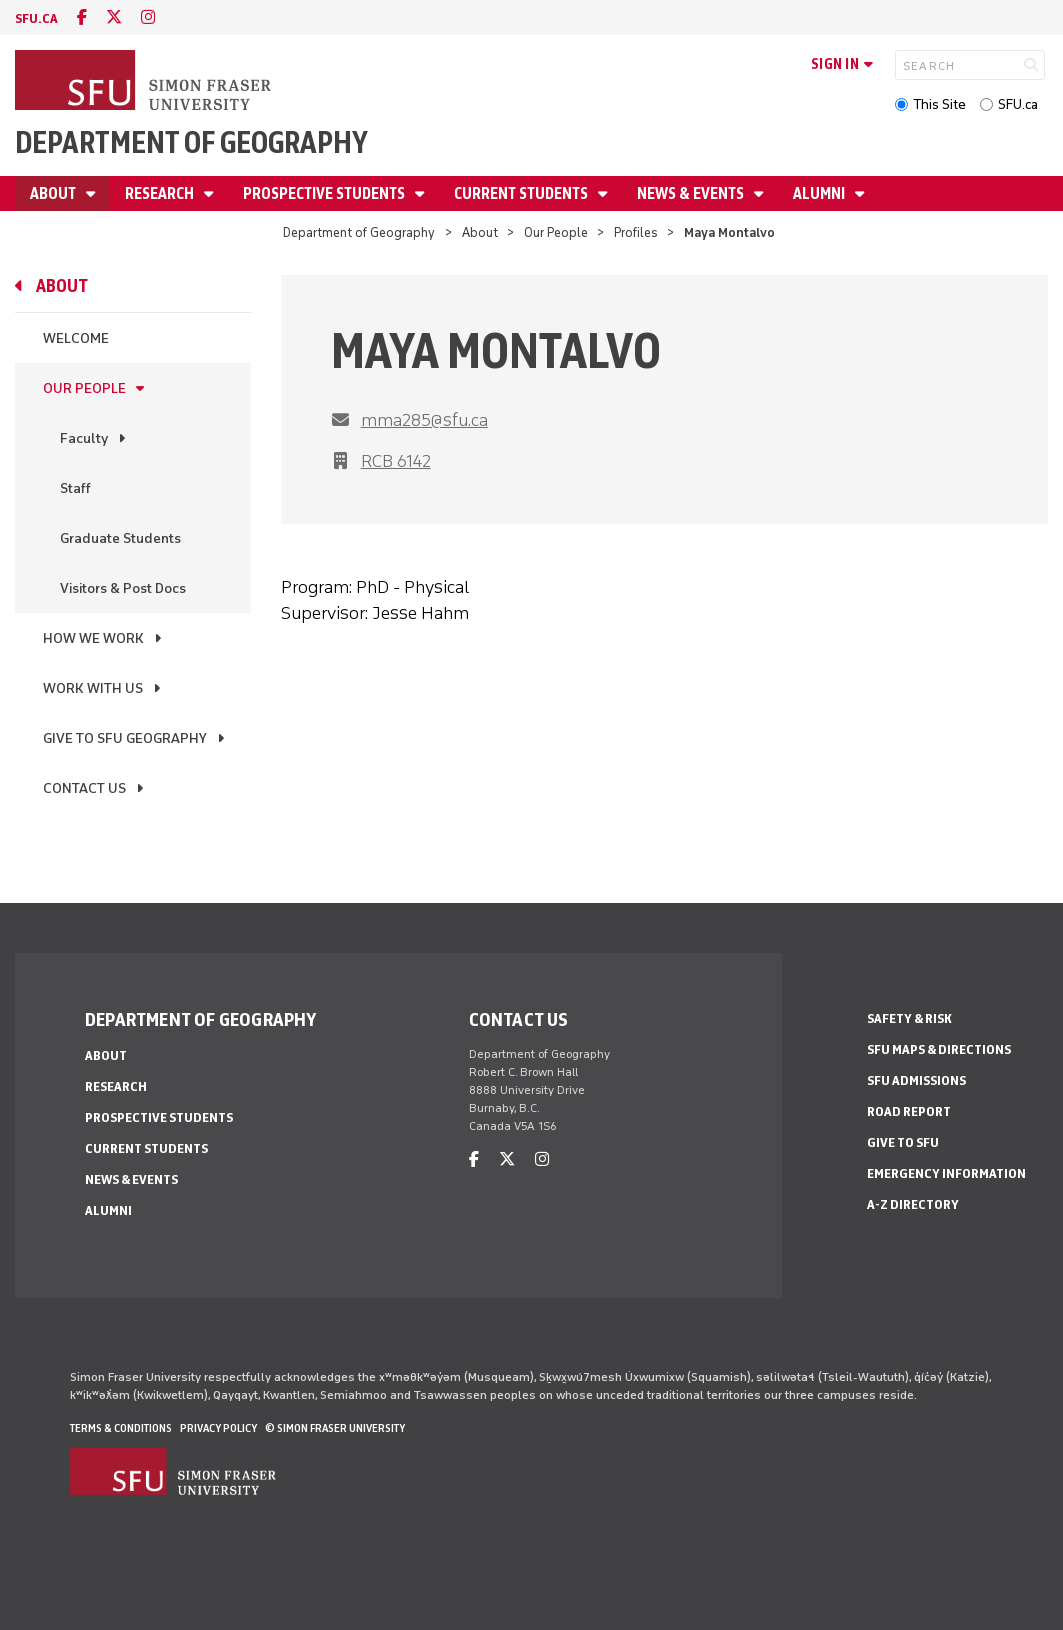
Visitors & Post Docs (123, 588)
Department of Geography (191, 142)
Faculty (84, 438)
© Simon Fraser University (335, 1428)
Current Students (522, 193)
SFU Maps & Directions (939, 1049)
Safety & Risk (909, 1018)
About (54, 193)
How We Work (93, 638)
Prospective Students (325, 193)
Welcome (76, 338)
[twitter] (114, 17)
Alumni (820, 193)
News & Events (692, 193)
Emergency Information (946, 1173)
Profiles (636, 232)
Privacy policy (218, 1428)
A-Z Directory (913, 1204)
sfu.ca (36, 18)
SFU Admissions (916, 1080)
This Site (939, 104)
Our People (556, 232)
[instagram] (148, 17)
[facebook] (82, 17)
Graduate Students (120, 538)
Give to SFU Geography (125, 738)
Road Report (909, 1111)
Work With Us (93, 688)
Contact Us (84, 788)
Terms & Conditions (121, 1428)
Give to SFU (903, 1142)
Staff (75, 488)
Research (161, 193)
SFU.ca (1018, 104)
